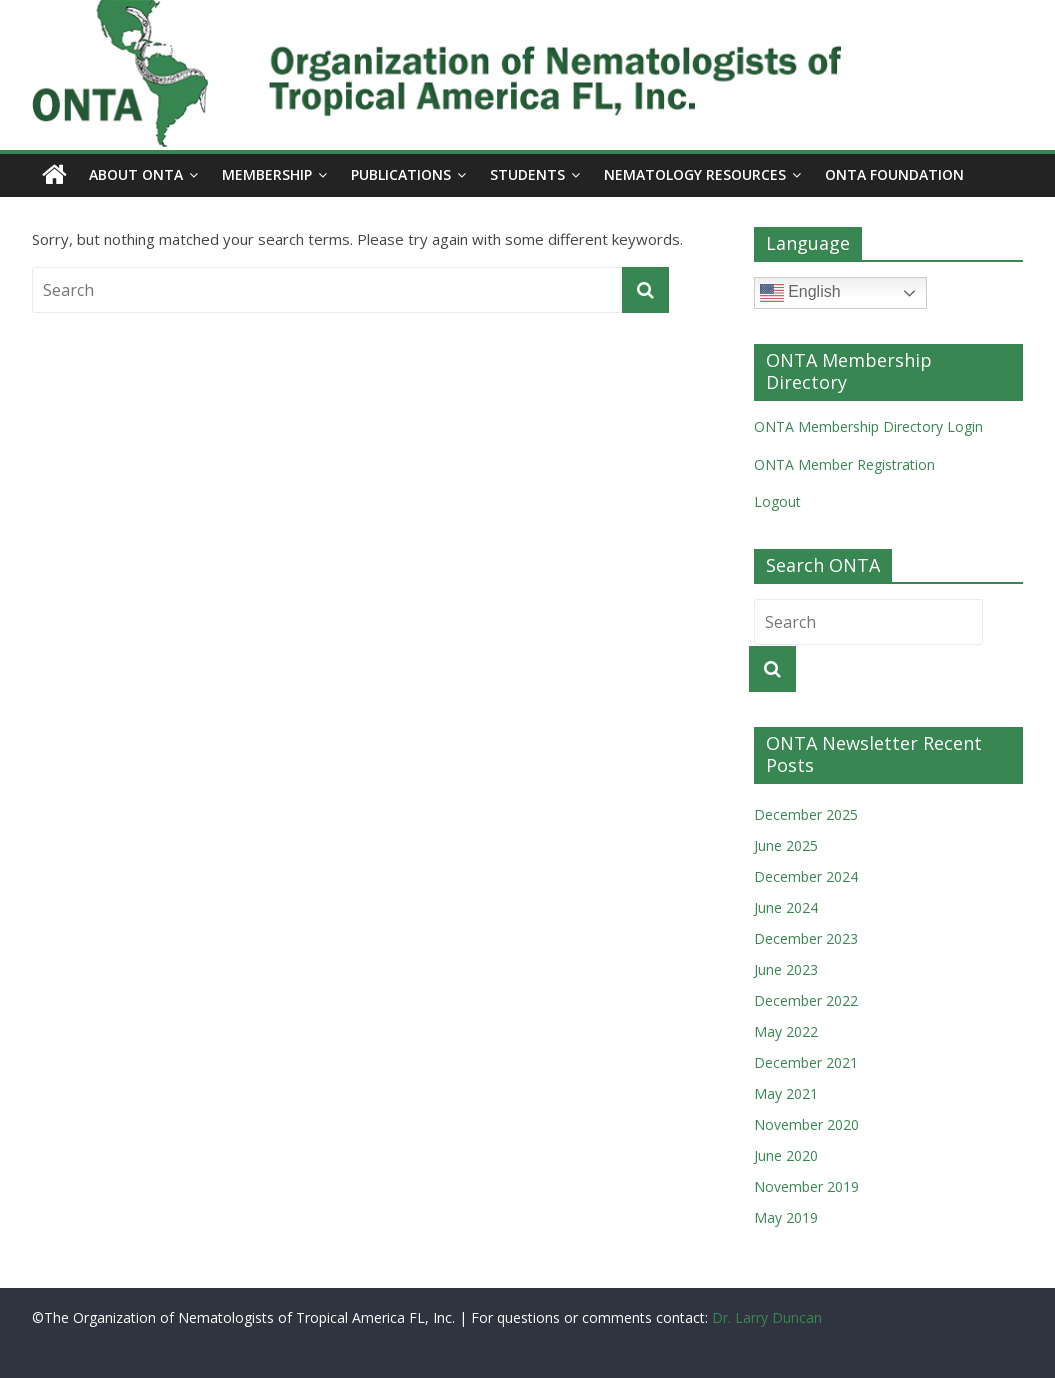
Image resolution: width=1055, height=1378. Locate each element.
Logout (777, 501)
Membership (267, 174)
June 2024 (786, 907)
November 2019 (806, 1186)
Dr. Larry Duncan (767, 1317)
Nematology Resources (695, 174)
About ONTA (136, 174)
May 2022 (786, 1031)
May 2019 (786, 1217)
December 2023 (806, 938)
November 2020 (806, 1124)
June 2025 (786, 845)
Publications (401, 174)
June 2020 (786, 1155)
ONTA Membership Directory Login (868, 426)
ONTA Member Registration (844, 464)
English (800, 293)
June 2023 (786, 969)
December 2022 (806, 1000)
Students (527, 174)
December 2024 (806, 876)
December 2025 (806, 814)
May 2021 (786, 1093)
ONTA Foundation (894, 174)
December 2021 (806, 1062)
